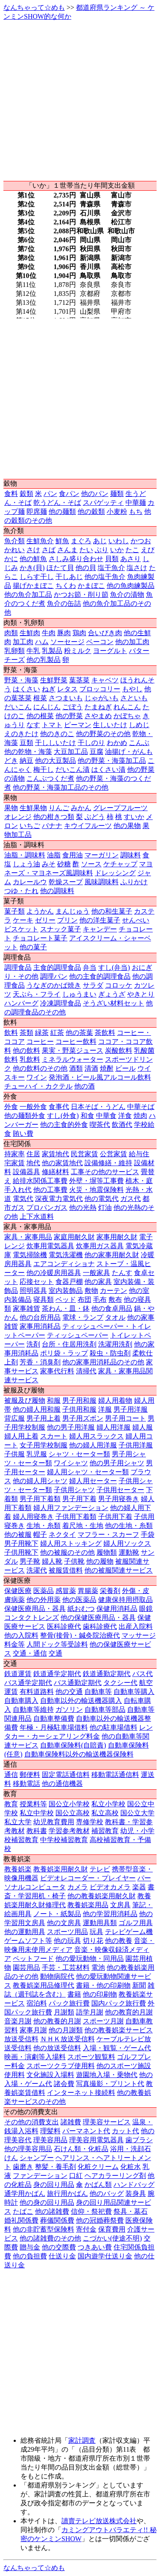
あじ (100, 540)
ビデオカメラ (110, 1887)
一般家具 (96, 1272)
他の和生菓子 (111, 911)
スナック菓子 (60, 929)
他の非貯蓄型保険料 (43, 2229)
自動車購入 (21, 1700)
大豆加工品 (71, 751)
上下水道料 (37, 1216)
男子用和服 (79, 1400)
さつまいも (66, 698)
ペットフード (33, 1958)
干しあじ (69, 576)
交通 (55, 1653)
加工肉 (23, 641)
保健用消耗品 (116, 1608)
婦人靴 (52, 1561)
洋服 (105, 1409)
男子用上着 (43, 1418)
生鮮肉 (30, 632)
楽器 (139, 1887)
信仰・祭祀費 (91, 2211)
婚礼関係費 (21, 2220)
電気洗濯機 (66, 1254)
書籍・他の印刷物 (103, 1985)
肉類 (11, 632)
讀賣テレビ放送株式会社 (99, 2520)
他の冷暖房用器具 (53, 1272)
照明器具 (33, 1290)
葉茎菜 (79, 680)
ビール (125, 1068)
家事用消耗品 (40, 1326)
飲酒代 (122, 1124)
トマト (52, 724)
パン (50, 493)
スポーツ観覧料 (91, 2056)
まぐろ (81, 540)
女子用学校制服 (43, 1445)
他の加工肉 (132, 641)
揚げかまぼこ (33, 585)
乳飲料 (30, 1059)
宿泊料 (36, 2003)
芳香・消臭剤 (40, 1362)
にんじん (47, 707)
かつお (141, 540)
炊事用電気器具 (50, 1245)
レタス (67, 689)
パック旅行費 (69, 2003)
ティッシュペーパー (77, 1335)
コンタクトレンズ (31, 1617)
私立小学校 (108, 1804)
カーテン (113, 1290)
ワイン (36, 1077)
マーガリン (101, 855)
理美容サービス (107, 2122)
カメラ (77, 1887)
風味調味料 (101, 881)
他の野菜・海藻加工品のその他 (60, 787)
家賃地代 (55, 1154)
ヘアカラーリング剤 (115, 2175)
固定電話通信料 (66, 1774)
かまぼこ (91, 585)
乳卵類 (14, 650)
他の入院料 (21, 1635)
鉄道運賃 (18, 1673)
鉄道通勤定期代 (107, 1673)
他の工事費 (50, 1189)
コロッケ (118, 985)
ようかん (40, 911)
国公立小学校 (69, 1804)
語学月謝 (89, 2012)
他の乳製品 (43, 659)
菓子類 (14, 911)
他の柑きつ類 (53, 816)
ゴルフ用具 (136, 1922)
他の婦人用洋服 (93, 1445)
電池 (98, 1967)
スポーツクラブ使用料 (60, 2065)
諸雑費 (71, 2122)
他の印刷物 (100, 1994)
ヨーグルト (110, 650)
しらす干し (37, 576)
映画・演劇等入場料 (35, 2056)
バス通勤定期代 (78, 1682)
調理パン (53, 976)
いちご (30, 825)
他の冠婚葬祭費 (100, 2220)
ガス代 (130, 1198)
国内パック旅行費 (118, 2003)
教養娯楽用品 (87, 1904)
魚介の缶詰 (64, 603)
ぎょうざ (111, 994)
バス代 (142, 1673)
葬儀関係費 (57, 2220)
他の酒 (84, 1086)
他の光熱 (82, 1207)
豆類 (26, 742)
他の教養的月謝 (57, 2021)
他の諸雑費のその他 (50, 2238)
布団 (84, 1299)
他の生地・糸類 (129, 1525)
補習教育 (105, 1830)
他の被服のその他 (67, 1552)
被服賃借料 (66, 1570)
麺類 (117, 493)
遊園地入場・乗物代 (106, 2074)
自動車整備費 (53, 1718)
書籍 (74, 1994)
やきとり (140, 994)
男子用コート (125, 1418)
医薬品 (43, 1590)
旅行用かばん (67, 2193)
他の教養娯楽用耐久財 (101, 1896)
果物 (11, 807)
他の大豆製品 (55, 760)
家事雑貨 (26, 1308)
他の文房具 (64, 1922)
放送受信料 (21, 2039)
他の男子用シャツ (117, 1463)
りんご (59, 807)
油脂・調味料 (24, 855)
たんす (122, 1272)
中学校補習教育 (64, 1839)
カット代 (125, 2131)
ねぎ (48, 689)
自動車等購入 (133, 1691)
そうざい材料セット (113, 1003)
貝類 (112, 558)
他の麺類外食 (24, 1115)
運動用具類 (100, 1922)
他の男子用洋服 (71, 1427)
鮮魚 (62, 540)
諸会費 (64, 2083)
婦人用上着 (21, 1436)
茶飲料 (105, 1032)
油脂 (54, 855)
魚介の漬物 (127, 594)
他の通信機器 (62, 1783)
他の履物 (99, 1561)
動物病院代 (57, 1976)
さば (48, 549)
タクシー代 (120, 1682)
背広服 (14, 1418)
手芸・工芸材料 (66, 1967)
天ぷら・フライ (37, 994)
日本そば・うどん (98, 1106)
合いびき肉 (105, 632)
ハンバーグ (21, 1003)
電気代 (23, 1198)
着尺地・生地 (82, 1525)
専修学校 (89, 1821)
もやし (132, 689)
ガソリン (69, 1709)
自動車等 (98, 1691)
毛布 (100, 1299)
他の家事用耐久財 (111, 1254)
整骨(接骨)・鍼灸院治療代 (80, 1635)
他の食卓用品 (111, 1308)
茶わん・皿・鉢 (66, 1308)
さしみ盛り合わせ (76, 558)
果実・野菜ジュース (72, 1050)
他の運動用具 (24, 1931)
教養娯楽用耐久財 (60, 1869)
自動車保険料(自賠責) (73, 1745)
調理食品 (18, 967)
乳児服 (36, 1454)
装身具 (135, 2193)
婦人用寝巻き (33, 1516)
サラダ (93, 985)
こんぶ (139, 742)
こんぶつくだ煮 (50, 778)
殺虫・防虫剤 (110, 1353)
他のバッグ (107, 2193)
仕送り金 (62, 2256)
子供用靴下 (21, 1552)
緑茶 (42, 1032)
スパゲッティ (103, 502)
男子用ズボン (82, 1418)
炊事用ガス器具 (100, 1245)
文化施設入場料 (50, 2074)
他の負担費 (30, 2256)
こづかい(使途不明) (112, 2238)
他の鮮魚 (33, 558)
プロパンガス (46, 1207)
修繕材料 (55, 1171)
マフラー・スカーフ (108, 1534)
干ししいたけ (55, 742)
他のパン (94, 493)
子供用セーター (120, 1489)
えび (147, 549)
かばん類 (98, 2184)
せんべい (135, 920)
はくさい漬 (108, 769)
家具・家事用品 (28, 1237)
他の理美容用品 (28, 2148)
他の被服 (18, 1534)
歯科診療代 (100, 1626)
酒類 (76, 1068)
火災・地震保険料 (96, 1189)
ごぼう (72, 707)
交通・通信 (30, 1653)
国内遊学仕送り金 (105, 2256)
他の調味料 (57, 890)
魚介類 (14, 540)
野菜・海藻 (21, 680)
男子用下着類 (40, 1498)
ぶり (101, 549)
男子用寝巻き (118, 1498)
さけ (33, 549)
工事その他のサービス (105, 1171)
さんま (67, 549)
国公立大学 (137, 1813)
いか (117, 549)
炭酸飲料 (118, 1050)
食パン (69, 493)
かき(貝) (32, 567)
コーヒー (40, 1041)
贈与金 (30, 2247)
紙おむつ (81, 1608)
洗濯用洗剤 (115, 1344)
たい (86, 549)
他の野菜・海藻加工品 (112, 760)
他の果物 (127, 825)
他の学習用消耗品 (110, 1913)
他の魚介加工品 (28, 594)
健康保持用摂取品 (125, 1599)
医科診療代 (64, 1626)
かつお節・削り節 (81, 594)
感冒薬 (65, 1590)
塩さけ (137, 567)
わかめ (117, 742)
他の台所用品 (40, 1317)
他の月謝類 (66, 2030)
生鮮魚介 (40, 540)
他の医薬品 (79, 1599)
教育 (11, 1804)
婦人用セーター (93, 1480)
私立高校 (105, 1813)
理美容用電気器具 (96, 2139)
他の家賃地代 (62, 1162)
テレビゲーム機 (129, 1931)
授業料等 (33, 1804)
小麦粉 (117, 511)
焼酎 (106, 1068)
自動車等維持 (33, 1709)
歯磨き (23, 2166)
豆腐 (96, 751)
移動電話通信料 (115, 1774)
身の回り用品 (53, 2184)
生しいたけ (110, 724)
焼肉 (140, 1115)
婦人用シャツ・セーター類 (88, 1472)
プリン (67, 920)
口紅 (76, 2175)
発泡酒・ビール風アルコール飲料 (100, 1077)
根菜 (40, 698)
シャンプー (37, 2157)
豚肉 (64, 632)
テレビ (100, 1869)
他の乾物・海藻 (28, 751)
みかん (81, 807)
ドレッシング (115, 873)
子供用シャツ (74, 1489)
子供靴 (74, 1561)
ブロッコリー (99, 689)
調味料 (130, 855)
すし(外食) (63, 1115)
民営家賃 (84, 1154)
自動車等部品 (104, 1709)
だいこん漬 (72, 769)
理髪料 (50, 2131)
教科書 (36, 1830)
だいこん (18, 707)
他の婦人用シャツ (40, 1480)
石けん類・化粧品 (81, 2148)
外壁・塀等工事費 (96, 1180)
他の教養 (118, 1940)
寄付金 (86, 2229)
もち (136, 511)
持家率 (14, 1154)
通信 (11, 1774)
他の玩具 (67, 1940)
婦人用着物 (115, 1400)
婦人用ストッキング (71, 1543)
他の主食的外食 (64, 1124)
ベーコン (99, 641)
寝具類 (43, 1299)
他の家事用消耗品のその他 (103, 1362)
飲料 (11, 1032)
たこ (132, 549)
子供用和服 (79, 1409)
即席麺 (36, 511)
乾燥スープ (66, 881)
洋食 (125, 1115)
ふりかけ (134, 881)
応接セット (37, 1281)
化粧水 (130, 2166)
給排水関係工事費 (40, 1180)
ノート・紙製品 (57, 1913)
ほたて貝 (60, 567)
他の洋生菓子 (99, 920)
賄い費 (23, 1133)
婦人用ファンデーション (70, 1507)
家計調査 (82, 2440)
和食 (87, 1115)
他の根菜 (40, 715)
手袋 (147, 1534)
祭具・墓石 (130, 2211)
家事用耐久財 (116, 1237)
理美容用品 (50, 2139)
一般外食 (33, 1106)
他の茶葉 (79, 1032)
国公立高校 (72, 1813)
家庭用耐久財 (74, 1237)
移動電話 (26, 1783)
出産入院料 (136, 1626)
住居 (33, 1154)
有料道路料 (37, 1691)
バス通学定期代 (28, 1682)
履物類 (106, 1552)
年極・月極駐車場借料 (54, 1727)
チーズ (14, 659)
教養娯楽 (18, 1869)
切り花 (93, 1940)
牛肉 (48, 632)
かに (11, 558)
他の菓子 (33, 947)
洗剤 (33, 1344)
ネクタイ (62, 1534)
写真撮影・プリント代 (110, 2083)
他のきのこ (57, 733)
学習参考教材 (69, 1830)
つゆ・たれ (21, 890)
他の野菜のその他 (103, 733)
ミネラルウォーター (72, 1059)
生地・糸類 (43, 1525)
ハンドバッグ (133, 2184)
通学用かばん (24, 2193)
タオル (115, 1317)
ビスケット (21, 929)
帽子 (40, 1534)
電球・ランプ (82, 1317)
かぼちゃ (127, 715)
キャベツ (105, 680)
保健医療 (18, 1590)
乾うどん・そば (57, 502)
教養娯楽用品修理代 (43, 1985)
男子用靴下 (21, 1543)
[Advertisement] (80, 101)
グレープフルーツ (120, 807)
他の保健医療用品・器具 (98, 1617)
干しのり (91, 742)
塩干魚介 (111, 567)
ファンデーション (40, 2175)
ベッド (65, 1299)
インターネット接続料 (81, 2092)
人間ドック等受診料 (57, 1644)
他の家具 (98, 1281)
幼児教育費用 (53, 1821)
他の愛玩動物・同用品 (89, 1958)
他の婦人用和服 (37, 1409)
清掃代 (86, 1371)
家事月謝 (33, 2030)
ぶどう (94, 816)
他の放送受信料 (57, 2048)
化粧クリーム (98, 2166)
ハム (42, 641)
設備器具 (26, 1171)
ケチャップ (120, 864)
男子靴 (30, 1561)
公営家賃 (113, 1154)
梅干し (43, 769)
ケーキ (23, 920)
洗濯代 (36, 1570)
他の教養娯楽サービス (118, 2030)
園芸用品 (26, 1967)
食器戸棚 (69, 1281)
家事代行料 (57, 1371)
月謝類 (64, 2012)
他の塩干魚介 (104, 576)
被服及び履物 (24, 1400)
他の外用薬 (43, 1599)
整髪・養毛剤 (55, 2166)
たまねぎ (98, 707)
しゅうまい (79, 994)
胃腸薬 (88, 1590)
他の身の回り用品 (47, 2202)
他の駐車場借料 (113, 1727)
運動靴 (129, 1552)
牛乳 (33, 650)
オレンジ (18, 816)
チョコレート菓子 (40, 938)
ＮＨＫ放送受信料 (67, 2039)
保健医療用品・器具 (35, 1608)
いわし (118, 540)
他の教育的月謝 (129, 2012)
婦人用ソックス (127, 1543)
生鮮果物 (33, 807)
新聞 (139, 1985)
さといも (134, 698)
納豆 (26, 760)
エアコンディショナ (64, 1263)
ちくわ (65, 585)
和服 (54, 1400)
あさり (130, 558)
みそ (48, 864)
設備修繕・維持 (108, 1162)
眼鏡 (146, 1608)
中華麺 (135, 502)
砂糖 (64, 864)
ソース (91, 864)
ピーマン (77, 724)
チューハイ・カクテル (38, 1086)
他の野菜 (69, 715)
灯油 (105, 1207)
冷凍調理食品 (60, 1003)
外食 (11, 1106)
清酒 (91, 1068)
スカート (53, 1436)
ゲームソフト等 (28, 1940)
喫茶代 (100, 1124)
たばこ (23, 2211)
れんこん (127, 707)
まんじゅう (72, 911)
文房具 (120, 1904)
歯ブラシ (139, 2139)
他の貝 (86, 567)
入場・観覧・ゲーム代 (117, 2048)
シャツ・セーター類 (79, 1454)
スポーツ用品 (67, 1931)
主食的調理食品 (57, 967)
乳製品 (52, 650)
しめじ (139, 724)
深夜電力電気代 (59, 1198)
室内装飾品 (66, 1290)
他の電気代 (101, 1198)
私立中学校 (37, 1813)
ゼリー (45, 920)
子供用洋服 (136, 1445)
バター (139, 650)
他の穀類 (91, 511)
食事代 (59, 1106)
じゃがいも (101, 698)
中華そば (140, 1106)
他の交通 (69, 1691)
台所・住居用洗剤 (69, 1344)
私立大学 (18, 1821)
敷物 (91, 1290)
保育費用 (111, 2229)
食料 (11, 493)
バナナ (52, 825)
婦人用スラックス (96, 1436)
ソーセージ (67, 641)
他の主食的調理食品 (100, 976)
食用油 (72, 855)
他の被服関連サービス (118, 1570)
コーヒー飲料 (75, 1041)
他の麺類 (62, 511)
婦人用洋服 (113, 1427)
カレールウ (30, 881)
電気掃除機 (30, 1254)
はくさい (26, 689)
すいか (134, 816)
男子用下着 (79, 1498)
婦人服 (142, 1427)
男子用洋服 (130, 1409)
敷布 (115, 1299)
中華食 (106, 1115)
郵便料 (30, 1774)
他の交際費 (59, 2247)
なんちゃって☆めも (34, 7)
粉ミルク (77, 650)
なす (33, 724)
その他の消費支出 (31, 2122)
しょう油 (26, 864)
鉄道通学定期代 (57, 1673)
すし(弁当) (114, 967)
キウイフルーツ (88, 825)
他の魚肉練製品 (130, 585)
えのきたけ (21, 733)
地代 (33, 1162)
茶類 (26, 1032)
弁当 (89, 967)
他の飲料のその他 (40, 1068)
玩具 (96, 1931)
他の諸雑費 (52, 2211)
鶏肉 (79, 632)
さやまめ (98, 715)
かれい (14, 549)
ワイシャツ (71, 1463)
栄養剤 (110, 1590)
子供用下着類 (75, 1516)
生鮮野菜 (53, 680)
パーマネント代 (86, 2131)
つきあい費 (95, 2247)
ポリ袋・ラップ (64, 1353)
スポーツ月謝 (103, 2021)
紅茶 (57, 1032)
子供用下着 (115, 1516)
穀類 (26, 493)
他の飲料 (26, 1050)
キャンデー (100, 929)
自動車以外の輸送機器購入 (81, 1700)
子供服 (14, 1454)
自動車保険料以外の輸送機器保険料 (79, 1754)
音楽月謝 (18, 2021)
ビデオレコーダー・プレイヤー (88, 1878)
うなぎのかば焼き (53, 985)
